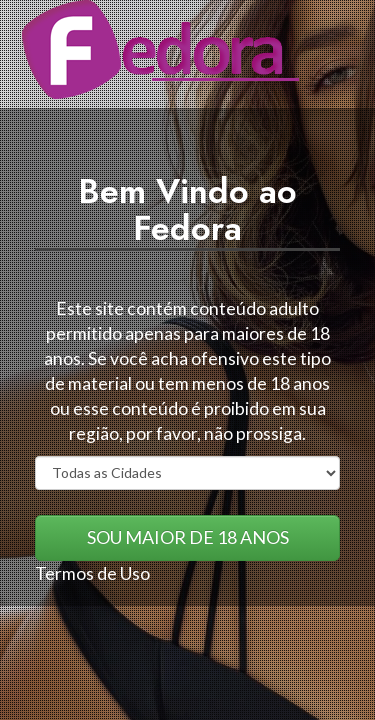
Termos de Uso (92, 573)
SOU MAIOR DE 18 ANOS (188, 537)
